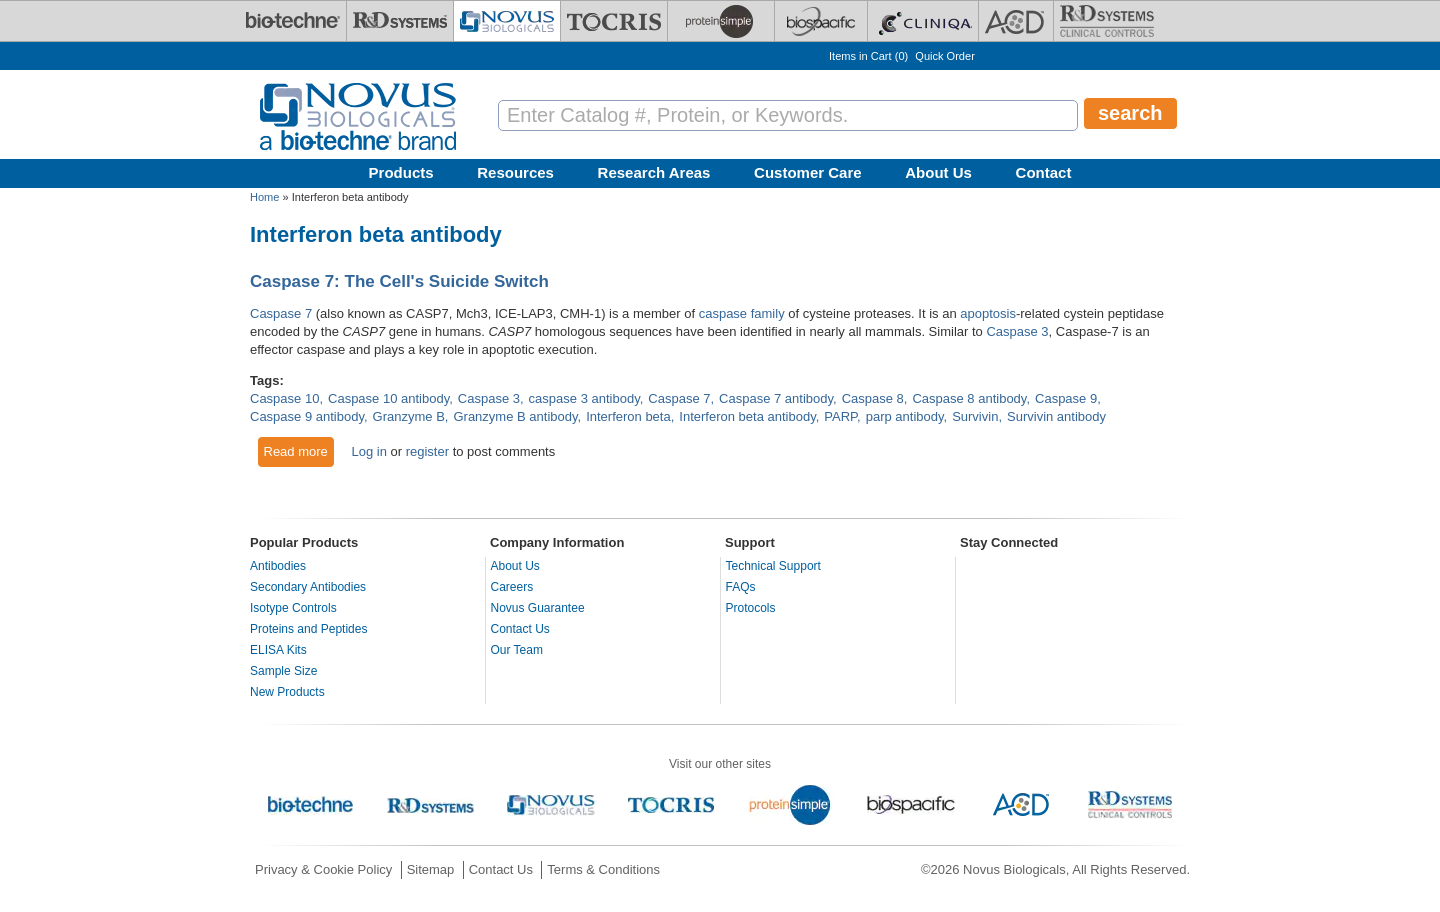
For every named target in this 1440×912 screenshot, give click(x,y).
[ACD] (1016, 21)
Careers (512, 587)
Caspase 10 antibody (388, 398)
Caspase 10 (284, 398)
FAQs (741, 587)
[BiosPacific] (821, 21)
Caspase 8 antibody (969, 398)
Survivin (975, 416)
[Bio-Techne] (293, 21)
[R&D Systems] (400, 21)
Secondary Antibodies (308, 587)
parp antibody (905, 416)
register (427, 451)
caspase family (742, 313)
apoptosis (988, 313)
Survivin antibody (1056, 416)
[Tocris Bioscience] (614, 21)
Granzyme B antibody (515, 416)
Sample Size (283, 671)
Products (401, 172)
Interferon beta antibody (747, 416)
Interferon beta (628, 416)
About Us (938, 172)
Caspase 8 (873, 398)
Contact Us (520, 629)
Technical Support (773, 566)
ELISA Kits (278, 650)
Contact (1044, 172)
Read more (299, 451)
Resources (515, 172)
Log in (368, 451)
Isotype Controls (293, 608)
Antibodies (278, 566)
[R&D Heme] (1107, 21)
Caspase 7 (281, 313)
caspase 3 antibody (584, 398)
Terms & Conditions (603, 869)
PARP (840, 416)
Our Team (517, 650)
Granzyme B (409, 416)
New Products (287, 692)
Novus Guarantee (538, 608)
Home (264, 197)
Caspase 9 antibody (307, 416)
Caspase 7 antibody (776, 398)
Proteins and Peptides (308, 629)
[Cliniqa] (923, 21)
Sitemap (431, 869)
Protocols (751, 608)
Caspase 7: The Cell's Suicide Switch (399, 281)
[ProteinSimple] (721, 21)
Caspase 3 (1017, 331)
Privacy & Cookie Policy (323, 869)
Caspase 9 (1066, 398)
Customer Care (808, 172)
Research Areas (654, 172)
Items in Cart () (868, 56)
